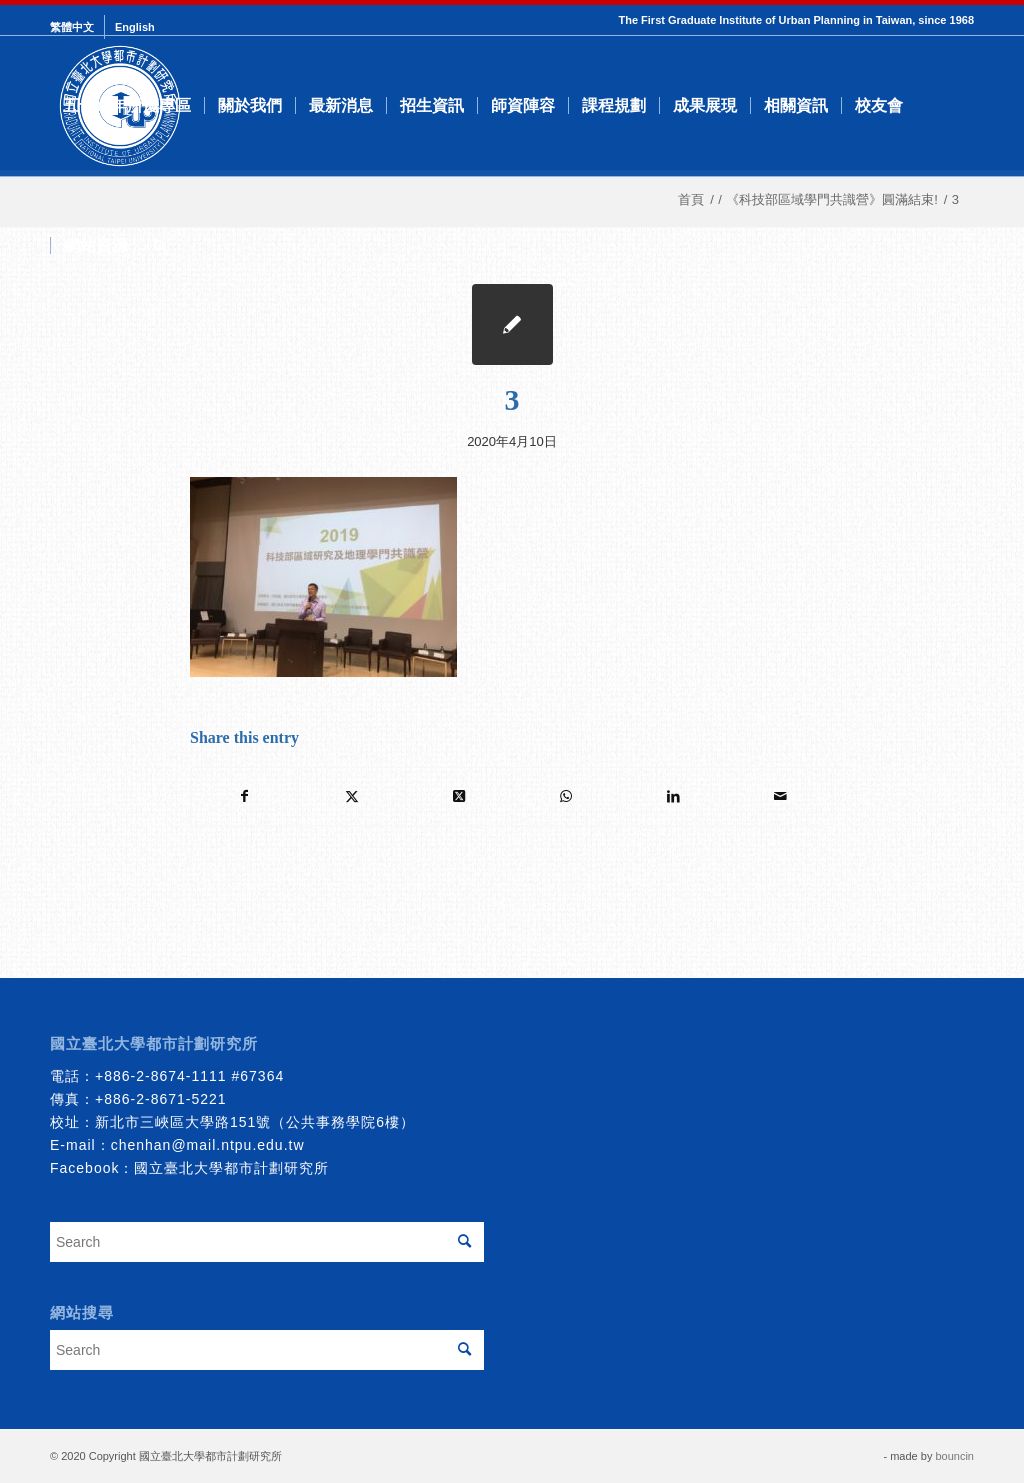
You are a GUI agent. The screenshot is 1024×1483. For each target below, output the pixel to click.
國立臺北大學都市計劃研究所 (231, 1168)
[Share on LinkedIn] (673, 796)
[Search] (160, 246)
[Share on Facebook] (244, 796)
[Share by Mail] (780, 796)
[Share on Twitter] (352, 796)
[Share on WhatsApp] (566, 796)
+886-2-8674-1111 (161, 1076)
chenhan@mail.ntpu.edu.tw (208, 1145)
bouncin (954, 1456)
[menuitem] (77, 27)
